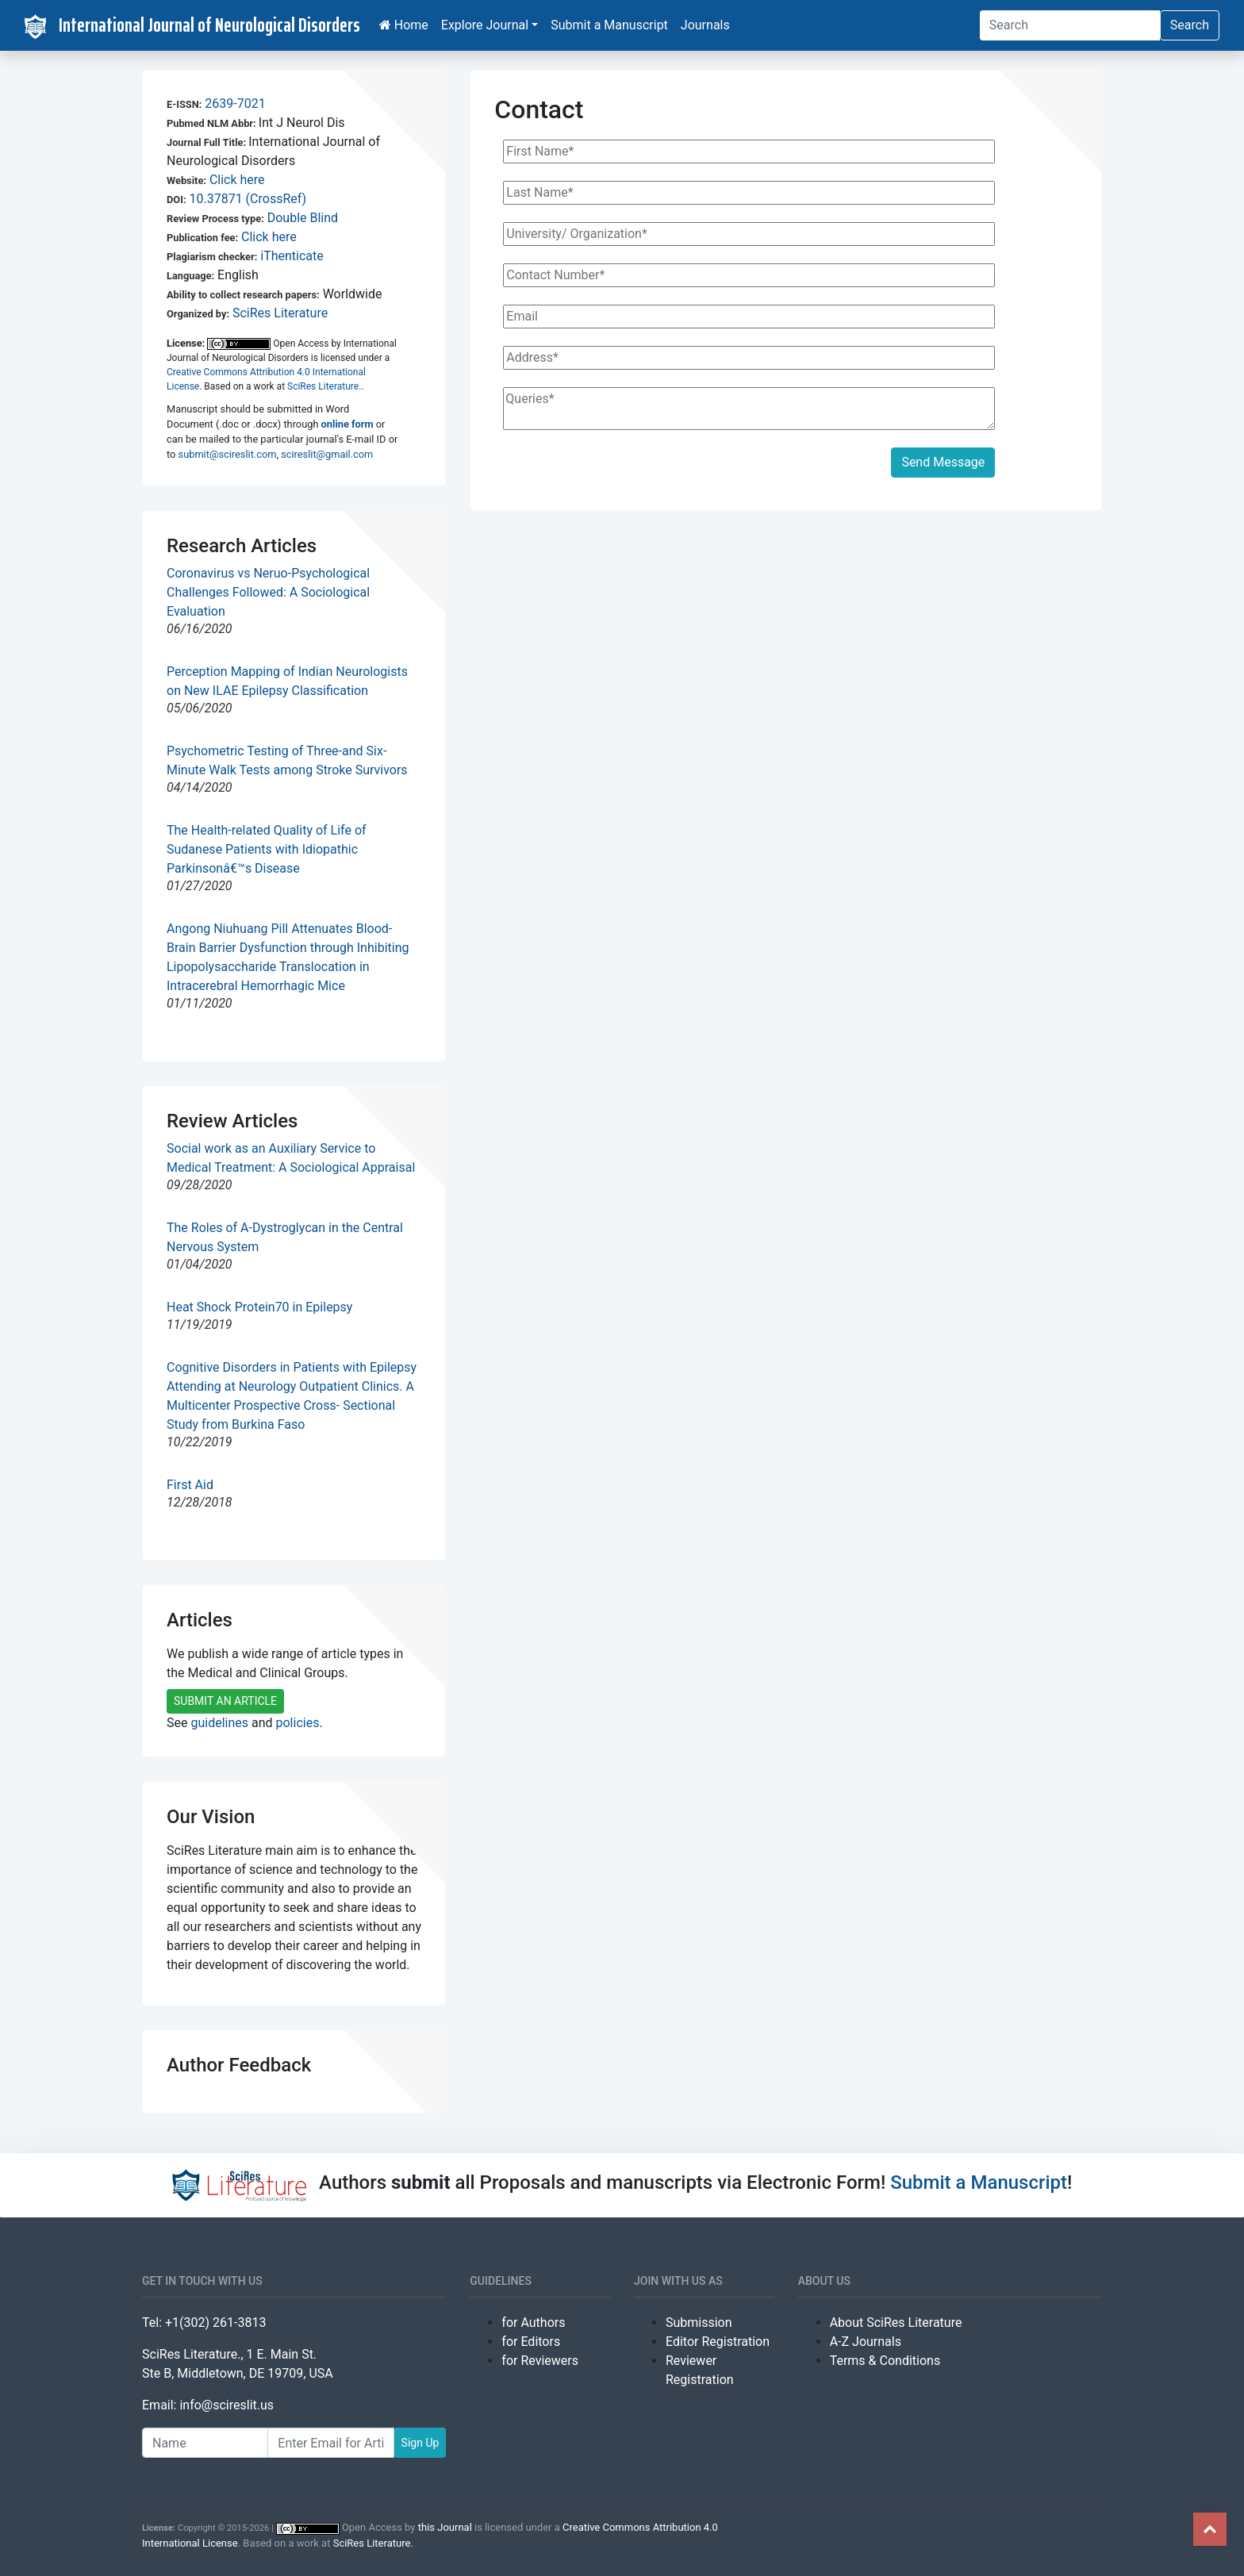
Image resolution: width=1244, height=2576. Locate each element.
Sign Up (420, 2442)
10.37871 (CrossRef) (247, 198)
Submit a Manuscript (609, 25)
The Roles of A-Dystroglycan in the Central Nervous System (285, 1237)
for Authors (533, 2322)
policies (298, 1722)
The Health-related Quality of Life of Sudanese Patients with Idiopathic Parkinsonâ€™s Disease (267, 849)
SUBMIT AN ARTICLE (225, 1701)
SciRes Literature (280, 313)
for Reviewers (539, 2360)
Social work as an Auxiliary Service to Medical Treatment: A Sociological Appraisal (291, 1158)
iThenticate (292, 255)
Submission (699, 2322)
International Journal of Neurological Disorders (192, 25)
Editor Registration (718, 2341)
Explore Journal (484, 25)
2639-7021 (235, 103)
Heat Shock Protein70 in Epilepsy (259, 1307)
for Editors (530, 2341)
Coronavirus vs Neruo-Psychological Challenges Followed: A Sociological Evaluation (268, 592)
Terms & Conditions (885, 2360)
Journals (705, 25)
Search (1189, 25)
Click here (237, 179)
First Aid (190, 1484)
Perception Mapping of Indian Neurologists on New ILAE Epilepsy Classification (287, 681)
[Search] (1070, 25)
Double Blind (302, 217)
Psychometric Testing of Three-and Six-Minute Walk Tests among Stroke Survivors (287, 760)
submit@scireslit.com (228, 454)
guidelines (219, 1722)
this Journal (445, 2527)
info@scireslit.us (226, 2405)
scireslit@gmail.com (327, 454)
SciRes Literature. (324, 386)
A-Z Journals (865, 2341)
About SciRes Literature (896, 2322)
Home (403, 25)
